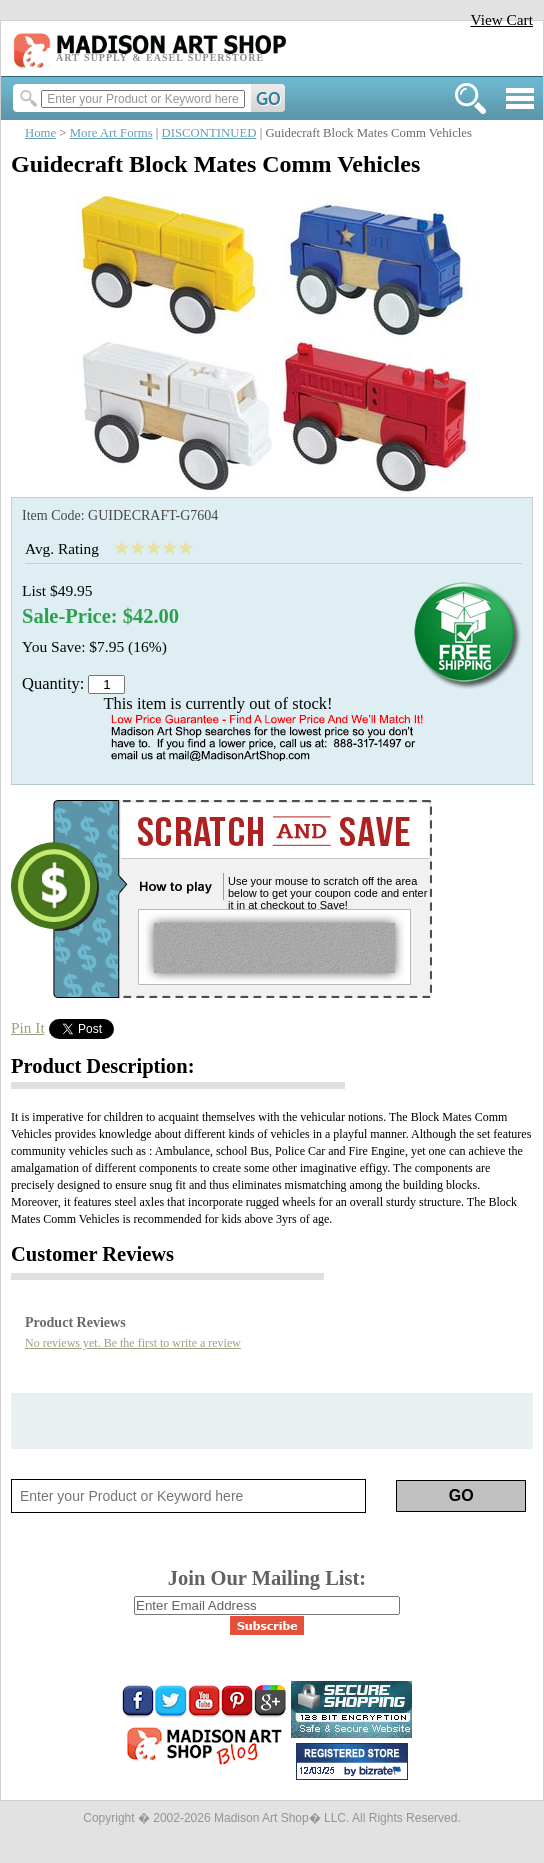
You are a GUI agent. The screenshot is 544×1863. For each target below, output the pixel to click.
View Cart (501, 19)
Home (40, 133)
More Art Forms (111, 133)
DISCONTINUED (209, 133)
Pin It (28, 1027)
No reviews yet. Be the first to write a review (133, 1343)
